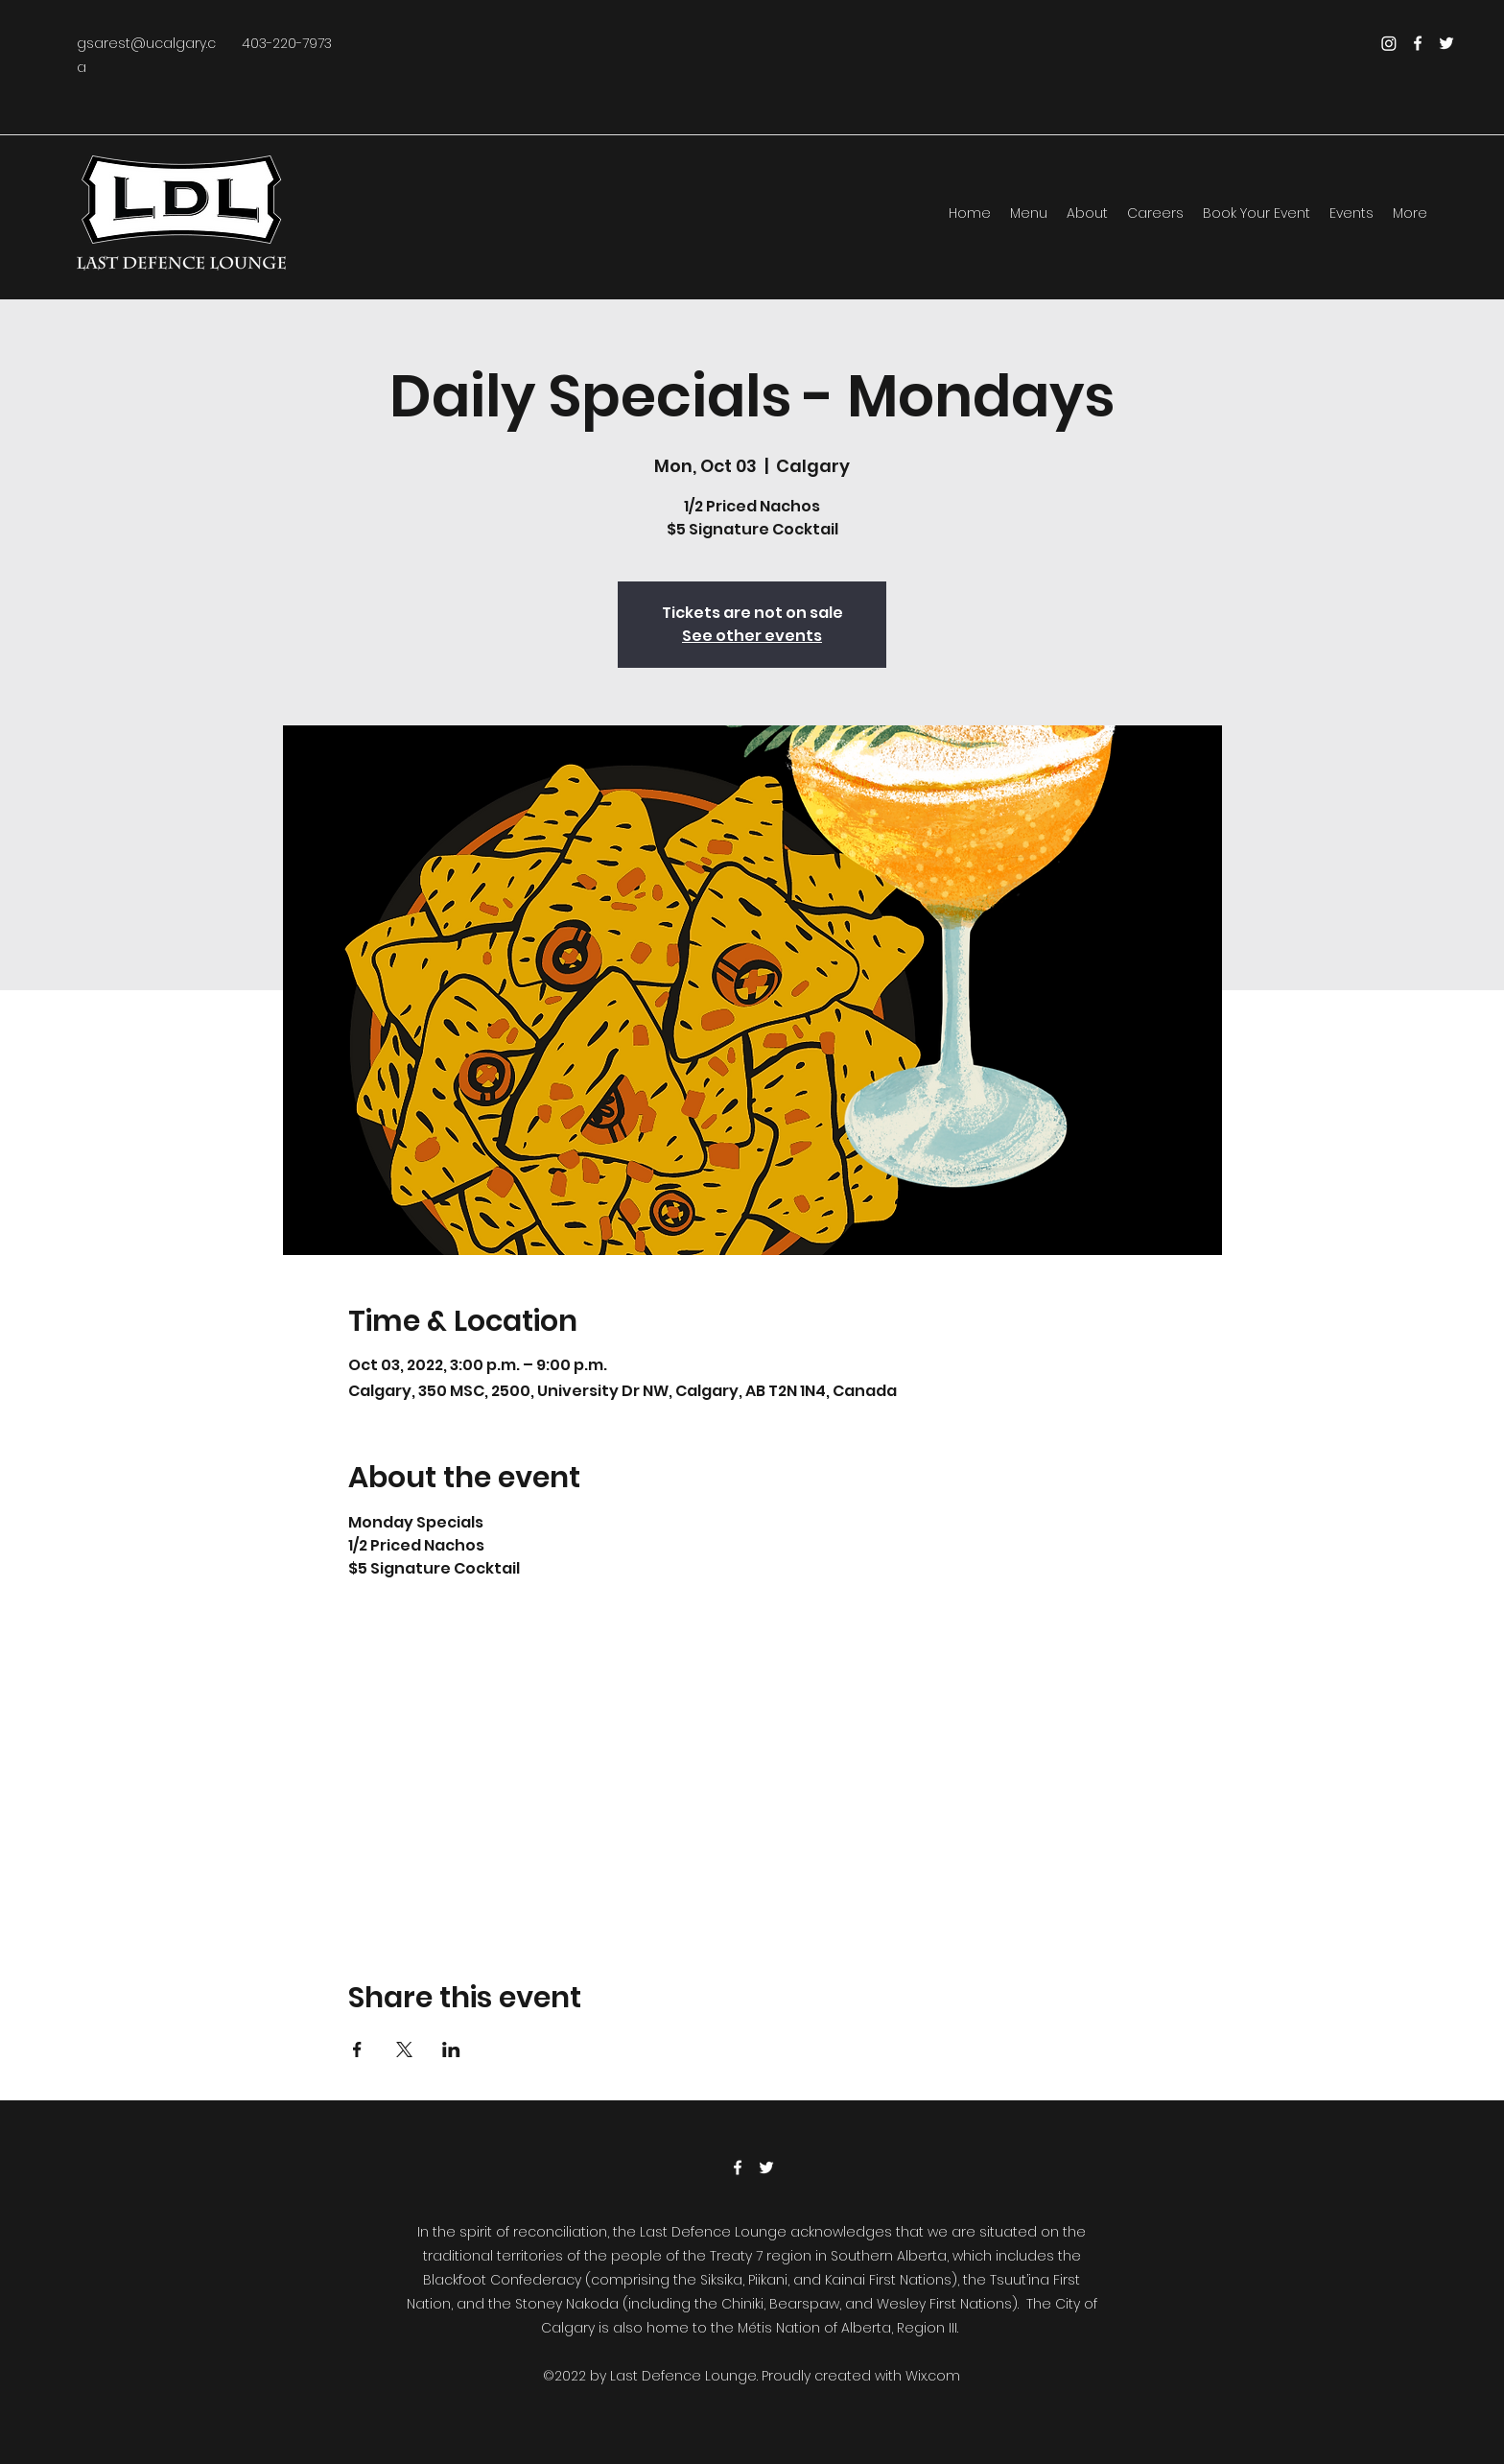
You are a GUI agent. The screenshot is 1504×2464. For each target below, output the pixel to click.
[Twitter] (1446, 43)
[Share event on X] (404, 2049)
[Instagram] (1388, 43)
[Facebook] (1417, 43)
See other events (752, 636)
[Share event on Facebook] (357, 2049)
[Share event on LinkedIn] (451, 2049)
